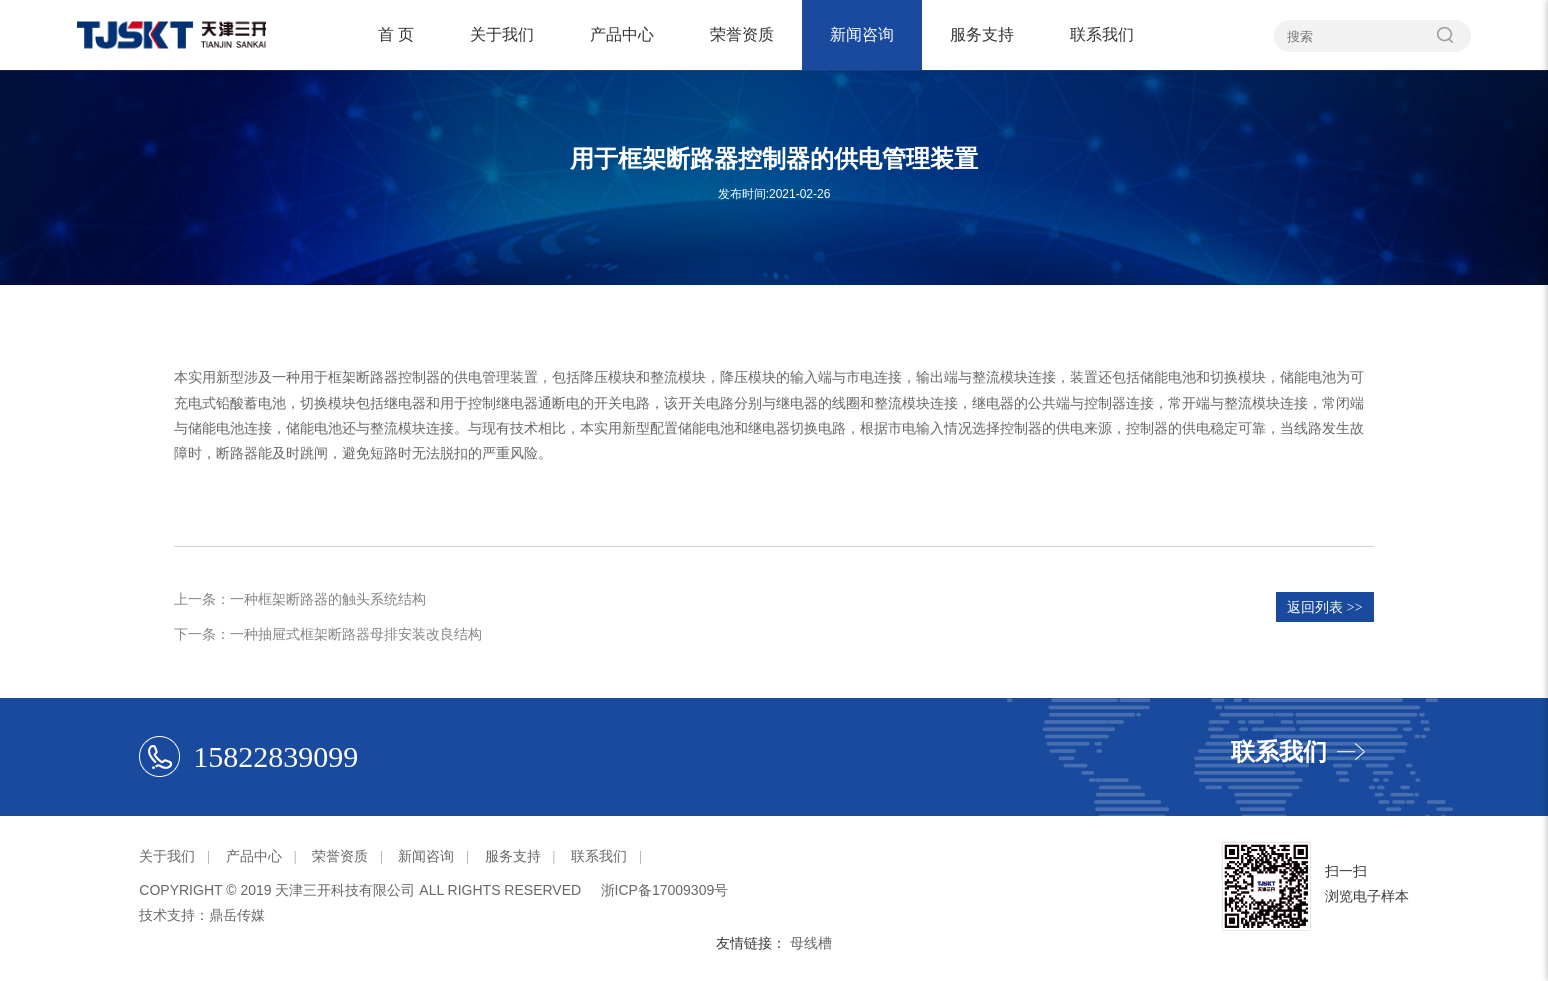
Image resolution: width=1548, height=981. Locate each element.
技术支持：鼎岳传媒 (202, 915)
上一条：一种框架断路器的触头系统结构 (300, 599)
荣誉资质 (742, 34)
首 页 (396, 34)
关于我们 (502, 34)
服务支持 (982, 34)
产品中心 (622, 34)
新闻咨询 (862, 34)
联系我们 (1102, 34)
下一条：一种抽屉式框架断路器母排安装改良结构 (328, 634)
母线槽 (811, 943)
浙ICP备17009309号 (665, 890)
